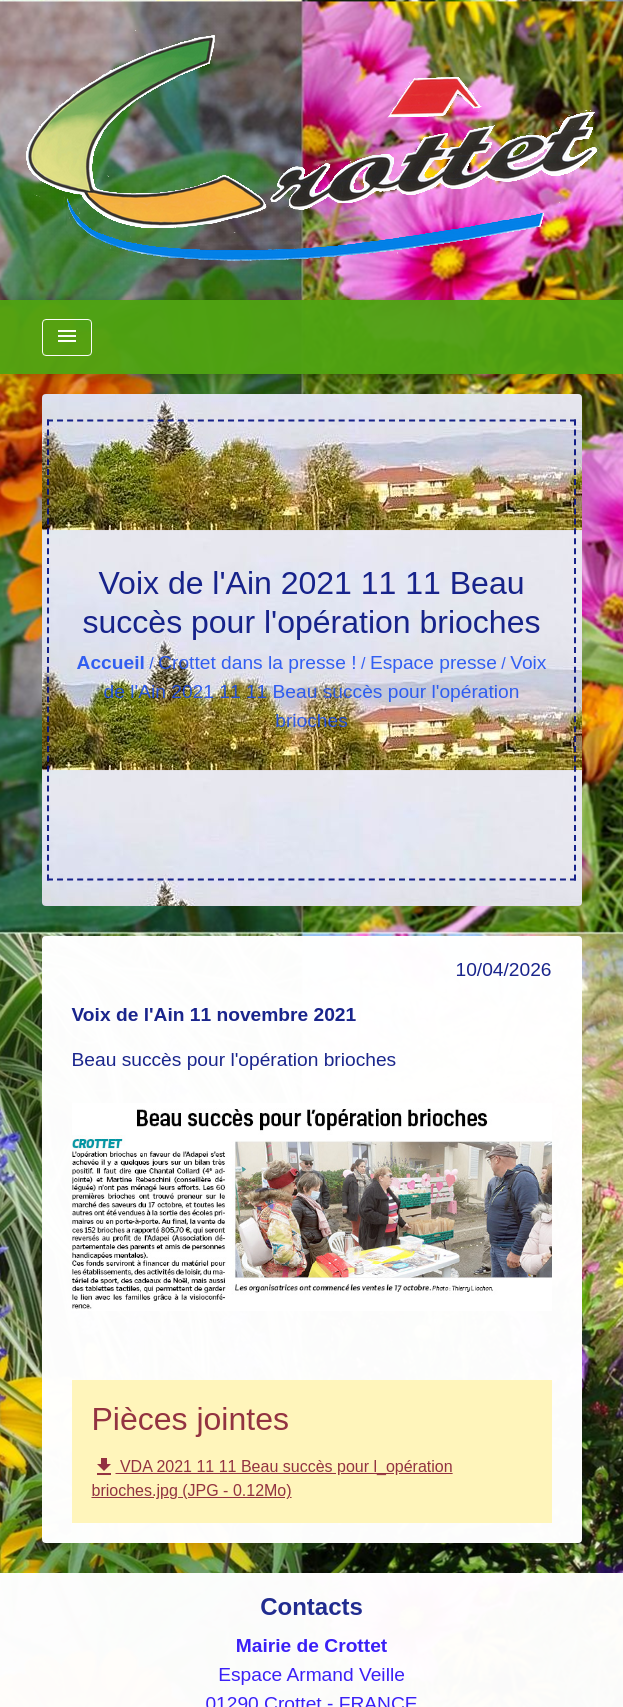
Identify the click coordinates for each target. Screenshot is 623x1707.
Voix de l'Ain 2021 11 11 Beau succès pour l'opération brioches (325, 691)
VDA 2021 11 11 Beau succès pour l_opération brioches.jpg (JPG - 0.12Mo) (272, 1477)
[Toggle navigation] (67, 337)
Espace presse (433, 662)
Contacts (311, 1606)
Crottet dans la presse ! (257, 662)
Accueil (111, 662)
